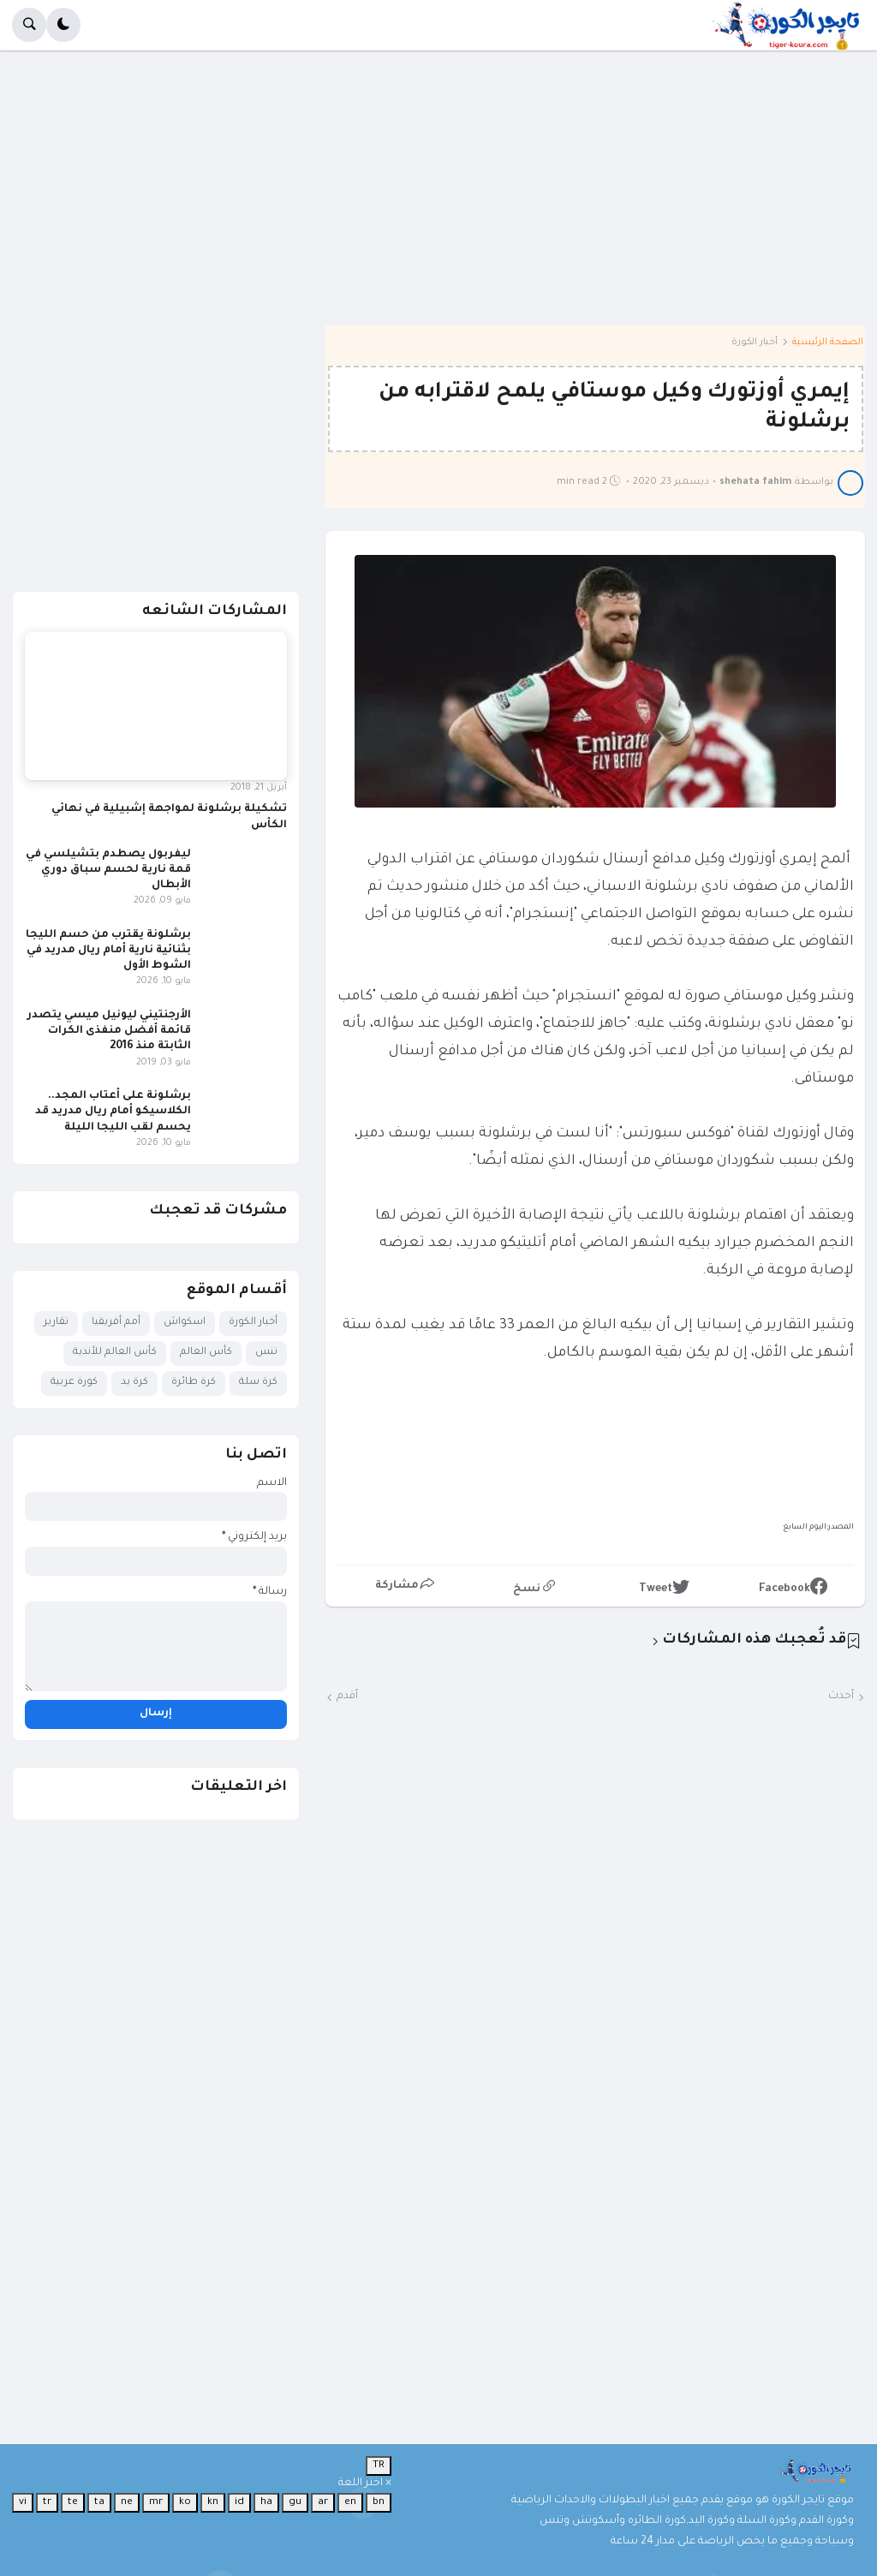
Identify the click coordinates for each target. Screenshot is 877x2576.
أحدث (841, 1696)
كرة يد (134, 1382)
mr (156, 2502)
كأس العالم (206, 1352)
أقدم (347, 1696)
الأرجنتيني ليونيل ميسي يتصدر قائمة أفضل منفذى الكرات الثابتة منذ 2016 (109, 1031)
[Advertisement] (438, 199)
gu (295, 2502)
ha (266, 2502)
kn (212, 2502)
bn (379, 2502)
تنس (266, 1352)
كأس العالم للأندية (115, 1352)
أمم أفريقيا (116, 1322)
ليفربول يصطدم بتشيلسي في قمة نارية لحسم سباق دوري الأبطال (108, 870)
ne (127, 2502)
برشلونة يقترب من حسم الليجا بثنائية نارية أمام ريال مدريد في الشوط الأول (108, 950)
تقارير (56, 1322)
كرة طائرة (193, 1382)
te (73, 2502)
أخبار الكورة (754, 342)
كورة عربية (74, 1382)
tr (47, 2502)
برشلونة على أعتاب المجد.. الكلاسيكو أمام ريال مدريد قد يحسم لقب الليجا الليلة (113, 1111)
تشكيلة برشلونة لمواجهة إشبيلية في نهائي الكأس (169, 817)
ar (323, 2502)
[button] (63, 25)
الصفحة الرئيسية (827, 342)
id (239, 2502)
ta (99, 2502)
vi (23, 2502)
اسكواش (185, 1322)
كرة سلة (258, 1382)
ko (185, 2502)
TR (379, 2466)
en (350, 2502)
